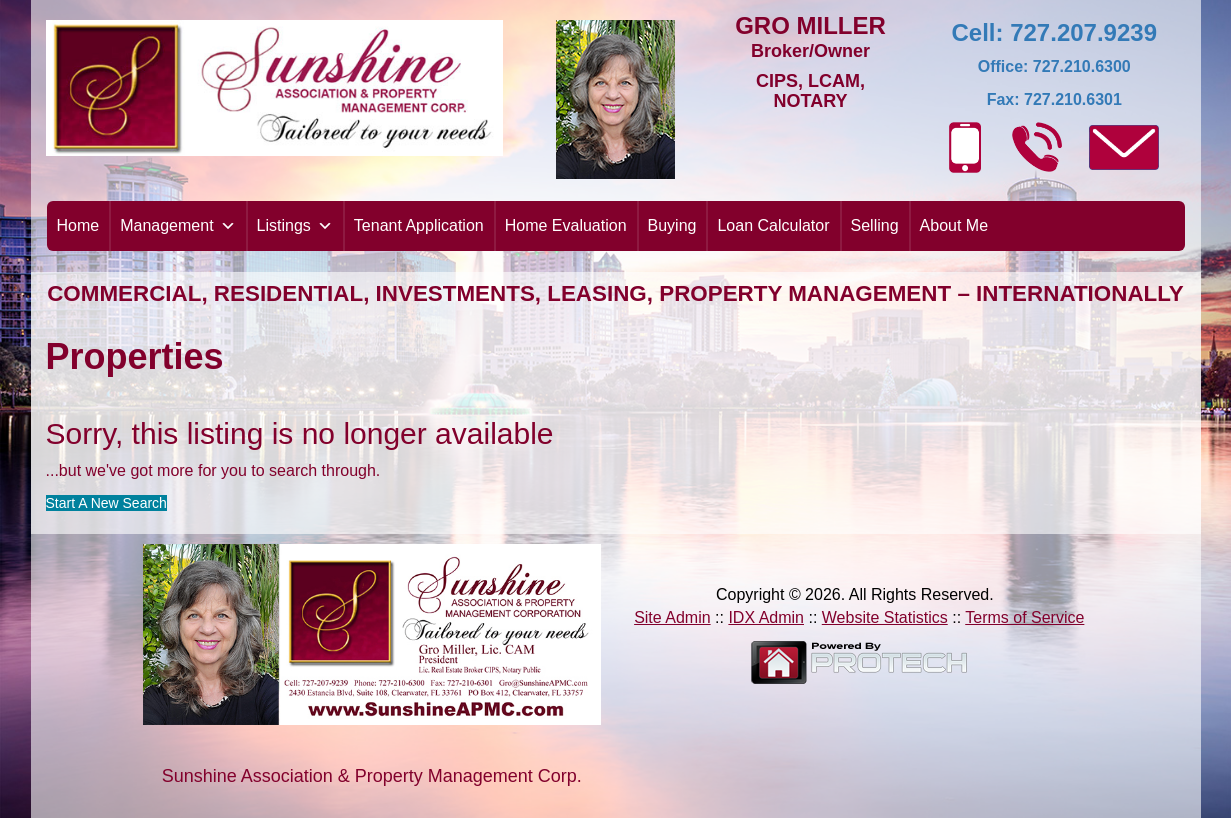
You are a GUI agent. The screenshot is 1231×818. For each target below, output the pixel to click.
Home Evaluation (566, 225)
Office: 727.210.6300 (1054, 66)
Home (78, 225)
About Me (954, 225)
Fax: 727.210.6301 (1054, 99)
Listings (295, 226)
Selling (875, 225)
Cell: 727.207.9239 (1055, 32)
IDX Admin (766, 617)
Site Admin (672, 617)
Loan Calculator (773, 225)
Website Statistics (885, 617)
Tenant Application (419, 225)
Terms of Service (1024, 617)
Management (177, 226)
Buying (672, 225)
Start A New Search (106, 503)
